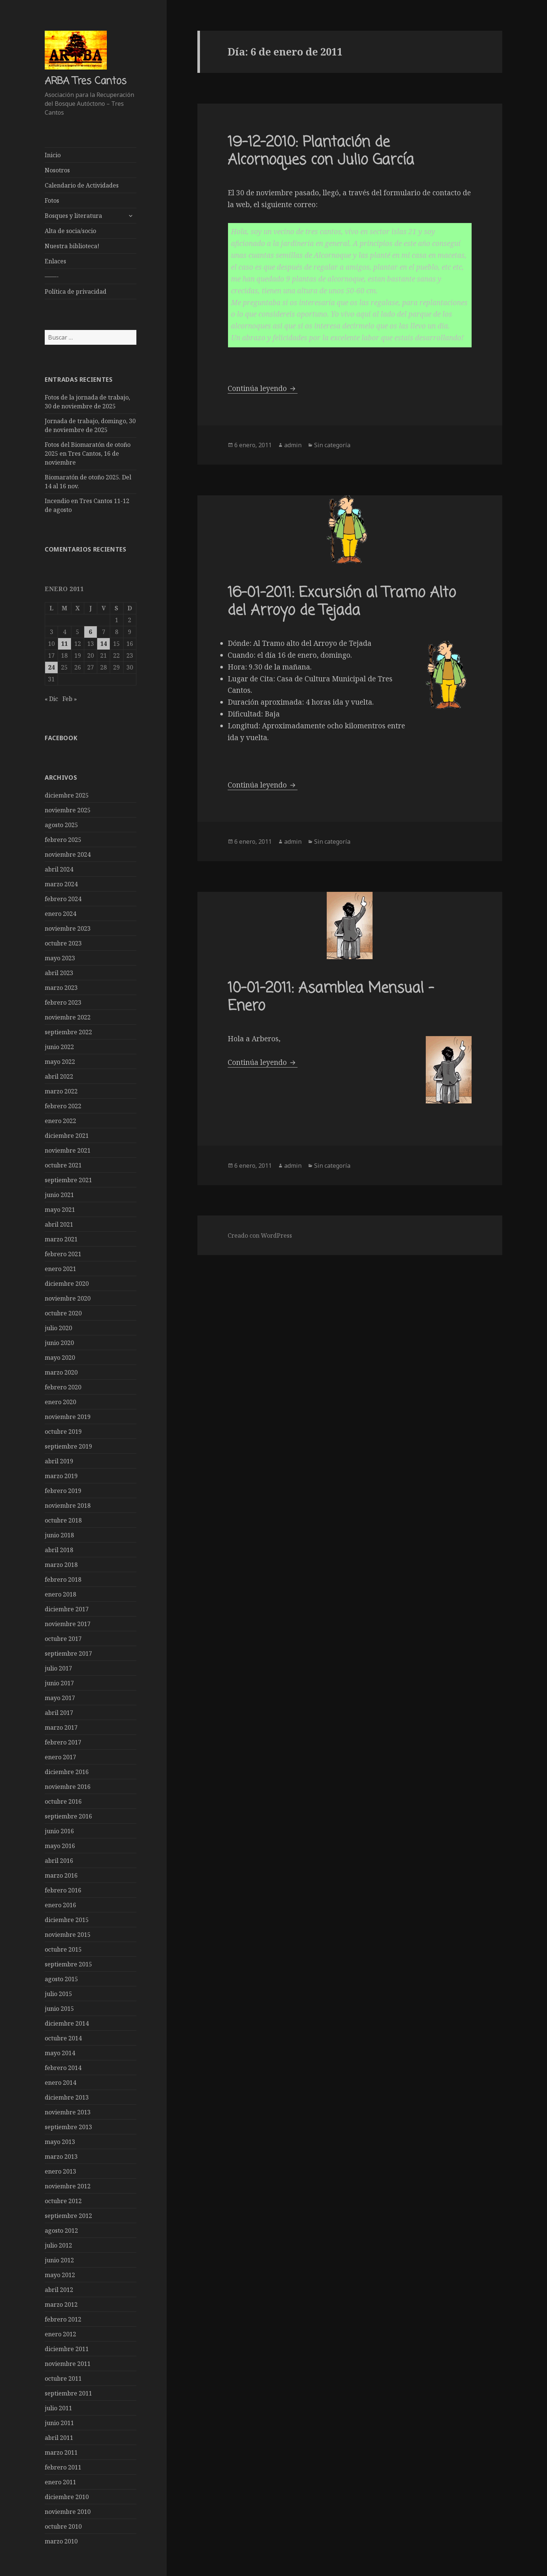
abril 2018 (59, 1549)
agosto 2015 (61, 1979)
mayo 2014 (60, 2053)
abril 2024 (59, 869)
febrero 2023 (63, 1002)
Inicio (53, 155)
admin (293, 445)
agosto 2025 (61, 824)
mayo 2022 (60, 1061)
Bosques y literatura (73, 216)
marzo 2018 (61, 1564)
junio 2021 (59, 1194)
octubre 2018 (63, 1520)
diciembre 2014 (67, 2023)
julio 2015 (58, 1993)
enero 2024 (60, 913)
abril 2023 (59, 972)
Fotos (52, 200)
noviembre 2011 (68, 2363)
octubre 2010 (63, 2526)
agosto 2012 (61, 2230)
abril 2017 (59, 1712)
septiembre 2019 (68, 1446)
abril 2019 (59, 1461)
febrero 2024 (63, 898)
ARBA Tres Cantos (85, 81)
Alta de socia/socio (70, 231)
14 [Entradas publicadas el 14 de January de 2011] (103, 643)
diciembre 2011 (67, 2348)
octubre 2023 (63, 943)
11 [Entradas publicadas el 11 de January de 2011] (64, 643)
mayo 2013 (60, 2141)
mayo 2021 (60, 1209)
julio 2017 (58, 1668)
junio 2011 (59, 2422)
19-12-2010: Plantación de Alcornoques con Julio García (321, 151)
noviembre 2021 (68, 1150)
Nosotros (57, 170)
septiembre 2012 (68, 2215)
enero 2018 (60, 1594)
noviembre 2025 (68, 810)
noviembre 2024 (68, 854)
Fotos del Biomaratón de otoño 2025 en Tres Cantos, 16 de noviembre (87, 453)
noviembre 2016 (68, 1786)
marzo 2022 (61, 1091)
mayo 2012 (60, 2274)
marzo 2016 (61, 1875)
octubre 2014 (63, 2038)
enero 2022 (60, 1120)
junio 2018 (59, 1535)
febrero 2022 (63, 1106)
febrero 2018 (63, 1579)
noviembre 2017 (68, 1623)
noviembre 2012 (68, 2186)
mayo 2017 (60, 1697)
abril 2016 (59, 1860)
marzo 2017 (61, 1727)
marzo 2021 (61, 1239)
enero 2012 (60, 2334)
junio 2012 (59, 2260)
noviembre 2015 (68, 1934)
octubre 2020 (63, 1313)
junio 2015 (59, 2008)
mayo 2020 (60, 1357)
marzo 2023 (61, 987)
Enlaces (55, 261)
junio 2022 (59, 1046)
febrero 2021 (63, 1254)
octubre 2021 (63, 1165)
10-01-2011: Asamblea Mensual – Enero (331, 997)
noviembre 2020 (68, 1298)
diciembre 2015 (67, 1919)
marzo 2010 (61, 2541)
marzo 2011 (61, 2452)
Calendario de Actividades (82, 185)
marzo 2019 (61, 1475)
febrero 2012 (63, 2319)
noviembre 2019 (68, 1416)
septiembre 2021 (68, 1180)
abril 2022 (59, 1076)
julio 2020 (58, 1328)
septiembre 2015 (68, 1964)
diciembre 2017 (67, 1609)
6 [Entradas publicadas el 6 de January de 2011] (90, 631)
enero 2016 (60, 1905)
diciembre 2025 (67, 795)
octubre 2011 (63, 2378)
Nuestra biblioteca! (72, 246)
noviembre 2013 (68, 2112)
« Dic (51, 698)
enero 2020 (60, 1401)
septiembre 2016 (68, 1816)
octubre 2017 (63, 1638)
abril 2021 (59, 1224)
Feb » (69, 698)
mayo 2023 (60, 958)
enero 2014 (60, 2082)
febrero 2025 (63, 839)
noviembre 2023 (68, 928)
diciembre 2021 (67, 1135)
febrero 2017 (63, 1742)
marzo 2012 (61, 2304)
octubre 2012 (63, 2200)
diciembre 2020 (67, 1283)
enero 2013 (60, 2171)
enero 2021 (60, 1268)
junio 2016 (59, 1831)
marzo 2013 (61, 2156)
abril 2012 (59, 2289)
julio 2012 (58, 2245)
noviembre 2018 (68, 1505)
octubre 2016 (63, 1801)
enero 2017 (60, 1757)
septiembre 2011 (68, 2393)
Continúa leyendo (263, 388)
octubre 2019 (63, 1431)
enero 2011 (60, 2482)
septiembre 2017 (68, 1653)
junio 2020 (59, 1342)
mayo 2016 (60, 1845)
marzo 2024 (61, 884)
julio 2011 (58, 2408)
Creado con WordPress (260, 1235)
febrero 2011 (63, 2467)
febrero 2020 (63, 1387)
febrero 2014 (63, 2067)
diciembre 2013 (67, 2097)
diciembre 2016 (67, 1771)
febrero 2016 (63, 1890)
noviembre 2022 (68, 1017)
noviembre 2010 (68, 2511)
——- (52, 276)
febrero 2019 (63, 1490)
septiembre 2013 (68, 2126)
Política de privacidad (75, 291)
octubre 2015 (63, 1949)
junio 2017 (59, 1683)
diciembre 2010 (67, 2496)
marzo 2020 (61, 1372)
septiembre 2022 (68, 1032)
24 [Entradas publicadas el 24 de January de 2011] (51, 667)
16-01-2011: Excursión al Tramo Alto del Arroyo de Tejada (342, 602)
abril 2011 (59, 2437)
